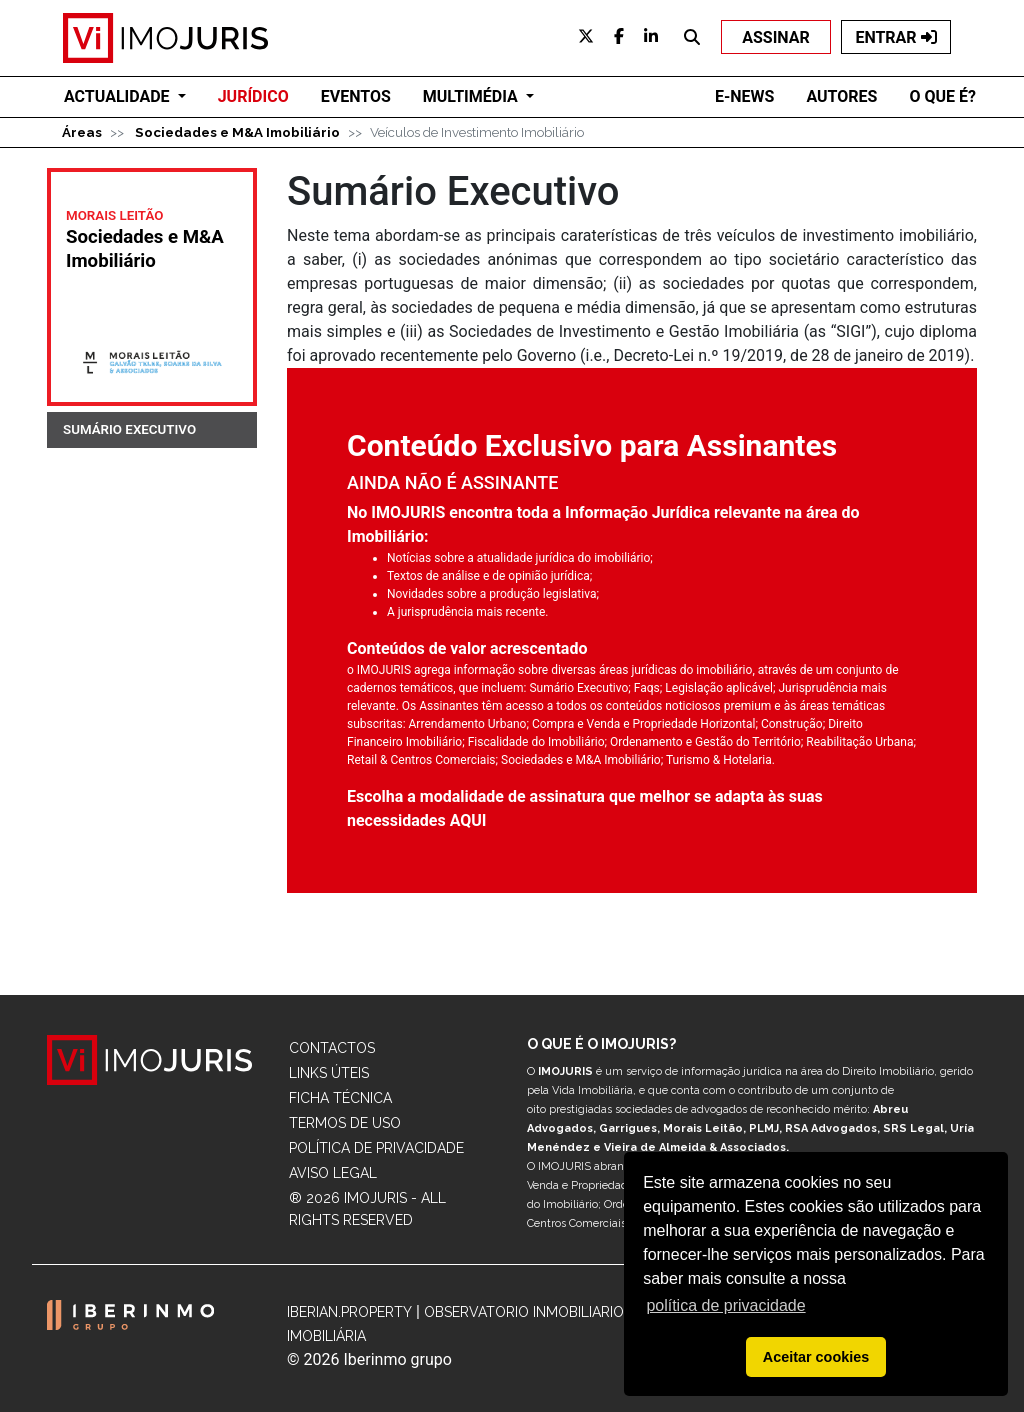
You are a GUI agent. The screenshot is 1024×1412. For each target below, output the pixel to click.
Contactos (332, 1048)
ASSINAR (776, 37)
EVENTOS (356, 96)
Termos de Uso (345, 1123)
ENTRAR (895, 37)
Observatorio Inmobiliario (524, 1312)
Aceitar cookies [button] (816, 1357)
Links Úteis (329, 1073)
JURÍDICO (253, 96)
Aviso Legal (333, 1173)
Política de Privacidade (376, 1148)
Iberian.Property (349, 1312)
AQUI (468, 820)
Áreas (82, 132)
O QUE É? (942, 96)
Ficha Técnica (340, 1098)
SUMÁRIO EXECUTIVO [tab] (129, 429)
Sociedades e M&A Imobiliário (237, 132)
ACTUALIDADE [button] (119, 96)
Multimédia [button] (472, 96)
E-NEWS (744, 96)
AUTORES (841, 96)
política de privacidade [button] (725, 1305)
